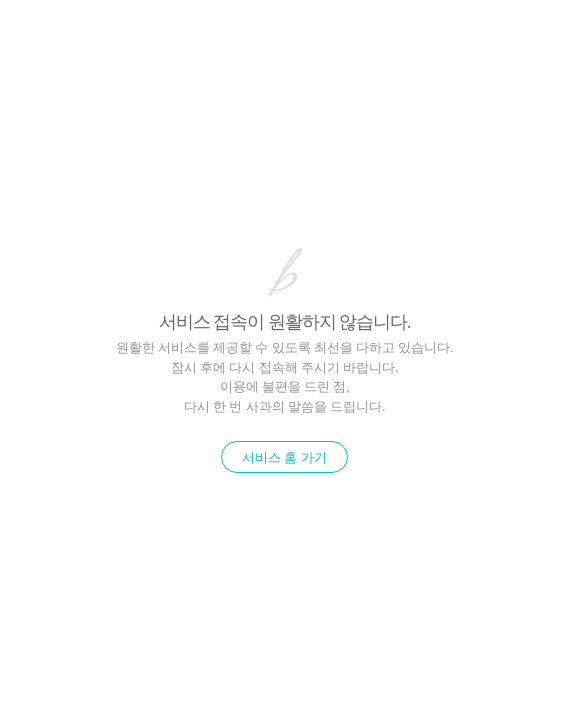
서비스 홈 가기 (284, 457)
